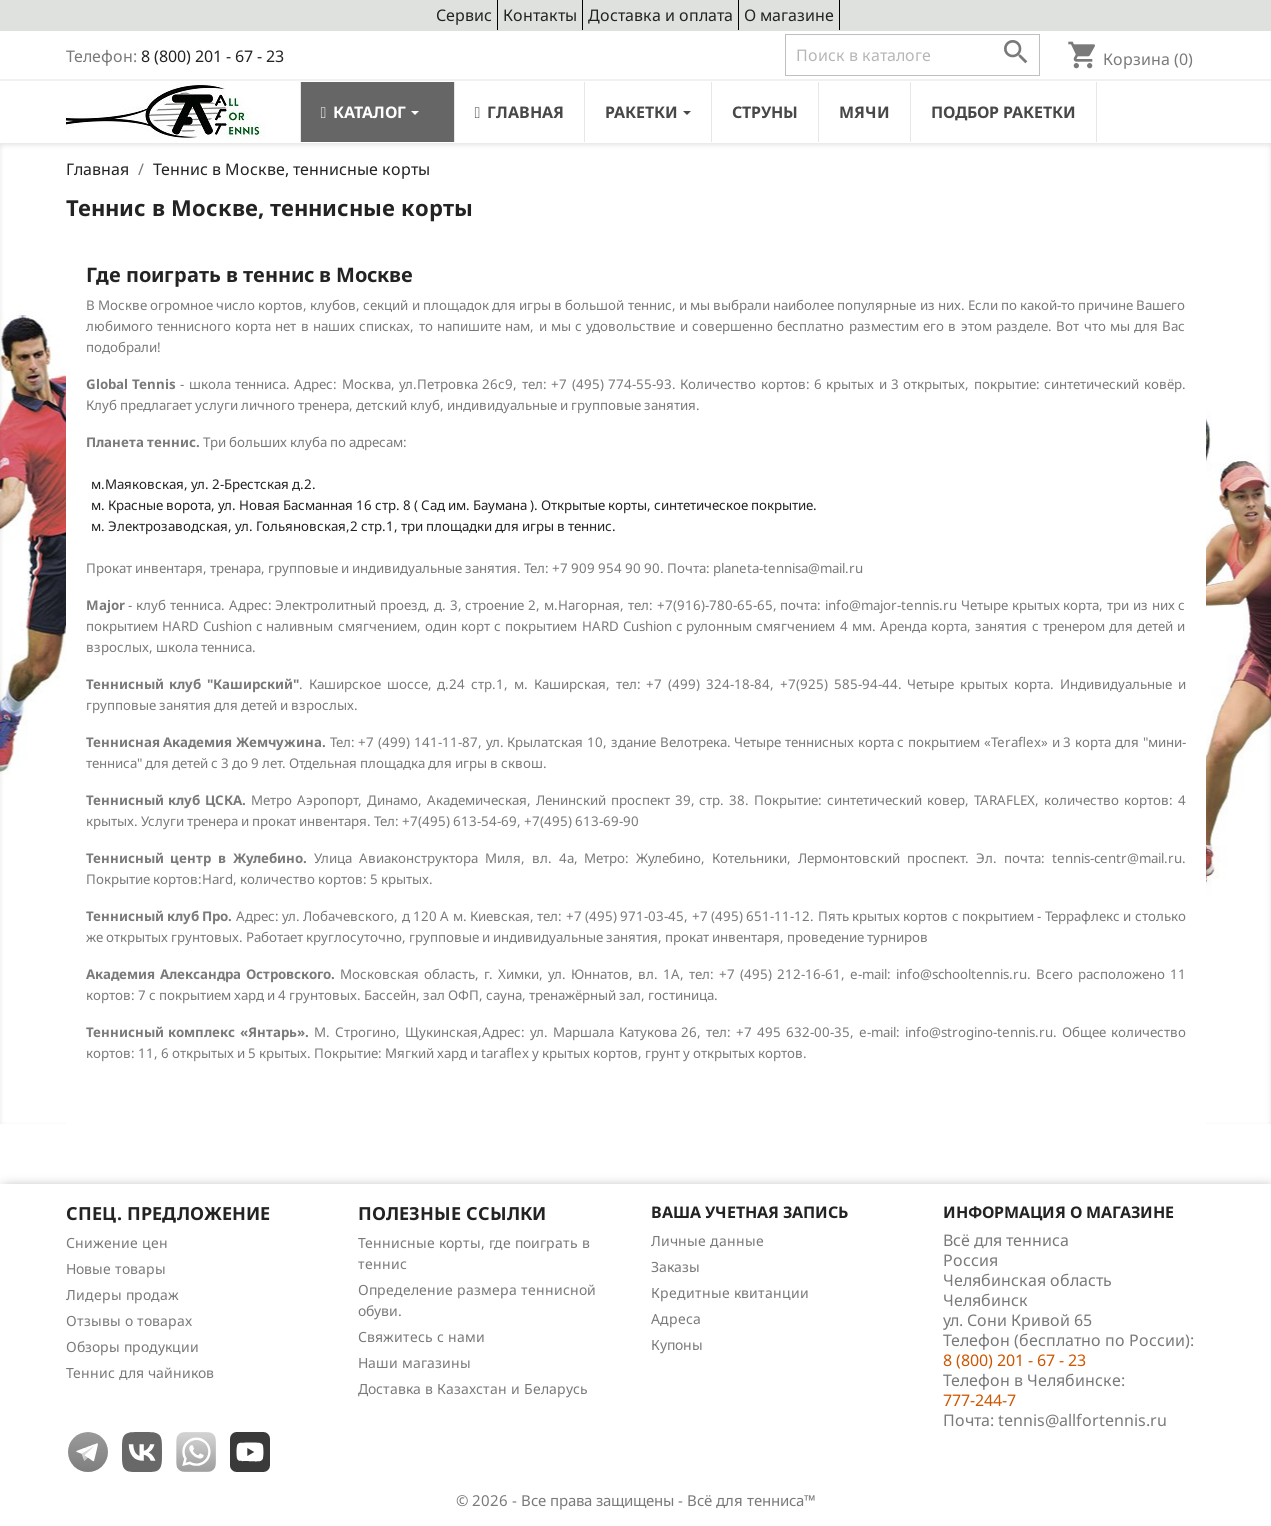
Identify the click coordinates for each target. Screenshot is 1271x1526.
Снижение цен (117, 1242)
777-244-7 (979, 1400)
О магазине (789, 15)
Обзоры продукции (132, 1346)
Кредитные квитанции (730, 1292)
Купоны (677, 1344)
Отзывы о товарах (129, 1320)
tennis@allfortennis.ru (1082, 1420)
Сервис (464, 15)
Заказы (675, 1266)
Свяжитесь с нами (421, 1336)
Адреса (676, 1318)
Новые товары (116, 1268)
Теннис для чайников (140, 1372)
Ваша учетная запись (749, 1212)
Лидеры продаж (122, 1294)
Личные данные (707, 1240)
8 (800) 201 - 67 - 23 (212, 56)
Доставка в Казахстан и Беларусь (473, 1388)
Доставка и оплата (660, 15)
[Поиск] (912, 55)
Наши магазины (414, 1362)
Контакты (540, 15)
